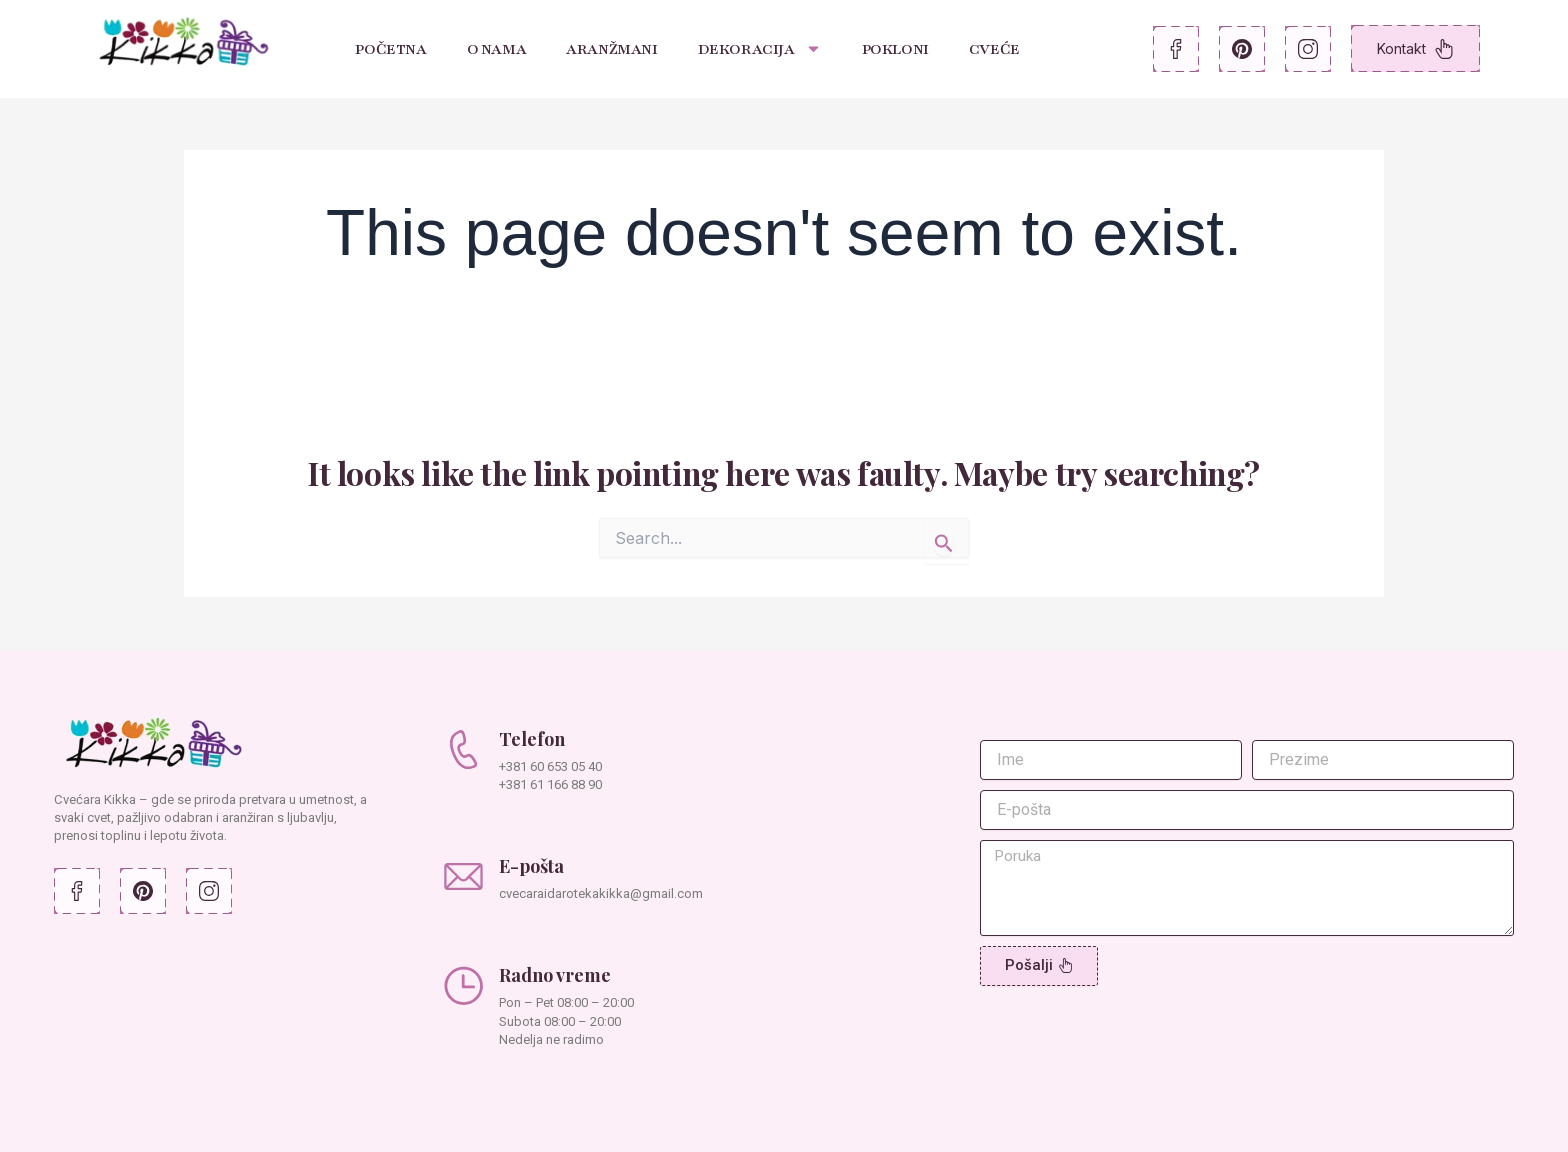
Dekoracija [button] (760, 48)
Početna (390, 49)
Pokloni (895, 49)
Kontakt (1415, 49)
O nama (497, 49)
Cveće (994, 49)
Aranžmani (611, 49)
